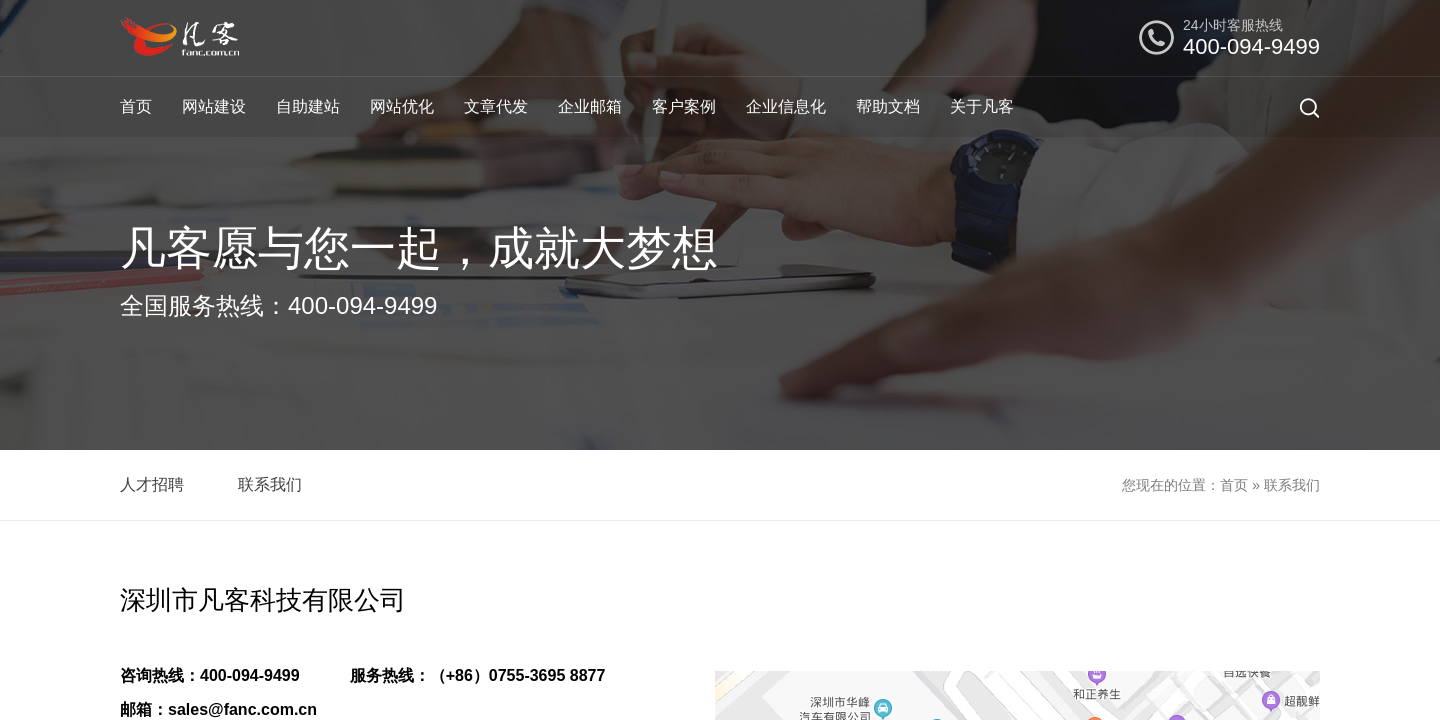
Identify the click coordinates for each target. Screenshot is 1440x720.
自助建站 (308, 106)
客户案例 (684, 106)
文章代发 (496, 106)
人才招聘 (152, 484)
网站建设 (214, 106)
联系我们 (270, 484)
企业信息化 (786, 106)
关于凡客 (982, 106)
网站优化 (402, 106)
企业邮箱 (590, 106)
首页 (136, 106)
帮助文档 (888, 106)
